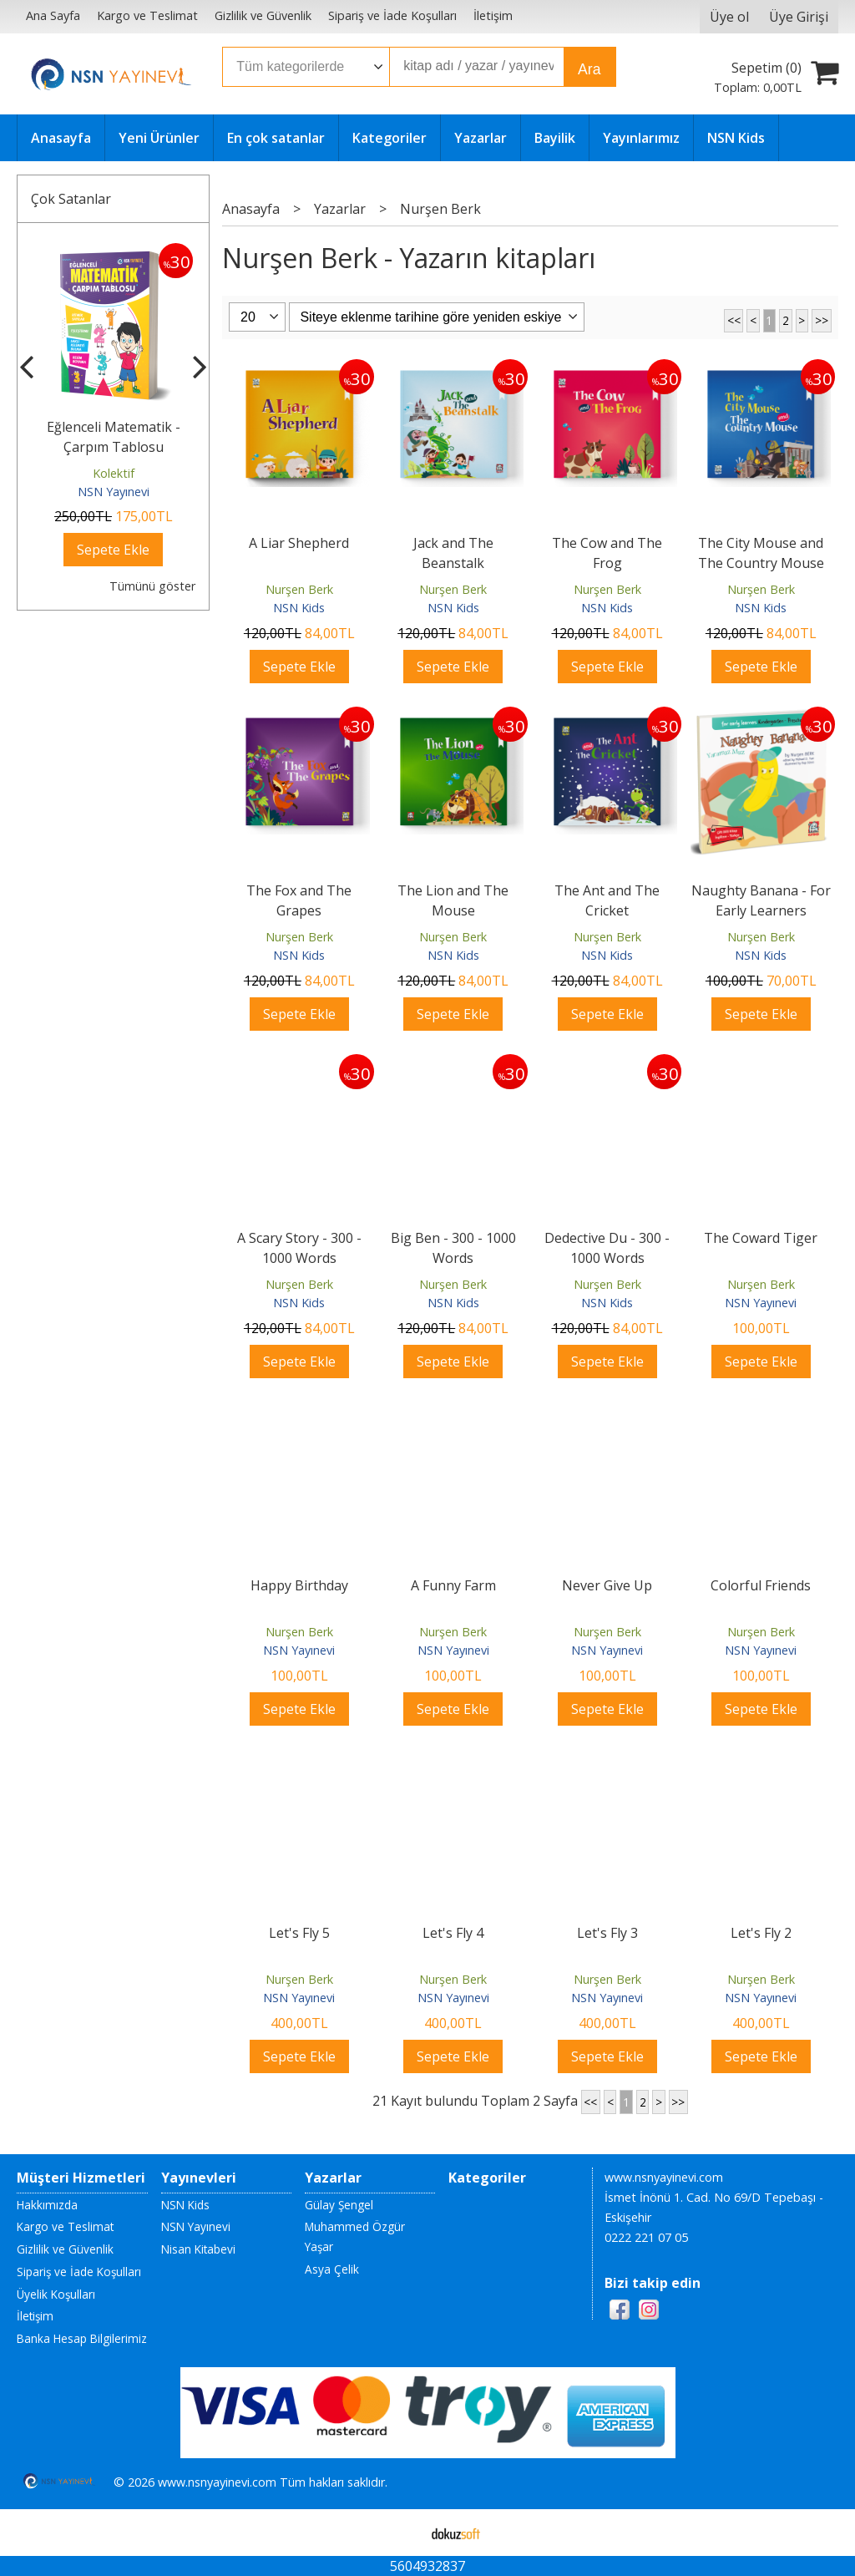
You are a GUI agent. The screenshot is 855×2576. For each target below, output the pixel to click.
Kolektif (113, 473)
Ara (589, 69)
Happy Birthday (299, 1585)
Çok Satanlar (71, 199)
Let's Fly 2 (761, 1933)
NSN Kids (299, 608)
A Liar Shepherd (299, 543)
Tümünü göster (152, 586)
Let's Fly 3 (607, 1933)
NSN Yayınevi (113, 491)
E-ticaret (401, 2532)
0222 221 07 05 (646, 2237)
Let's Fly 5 (299, 1933)
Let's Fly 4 (452, 1933)
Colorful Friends (761, 1585)
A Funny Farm (453, 1585)
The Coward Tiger (760, 1238)
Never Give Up (607, 1585)
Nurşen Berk (299, 589)
